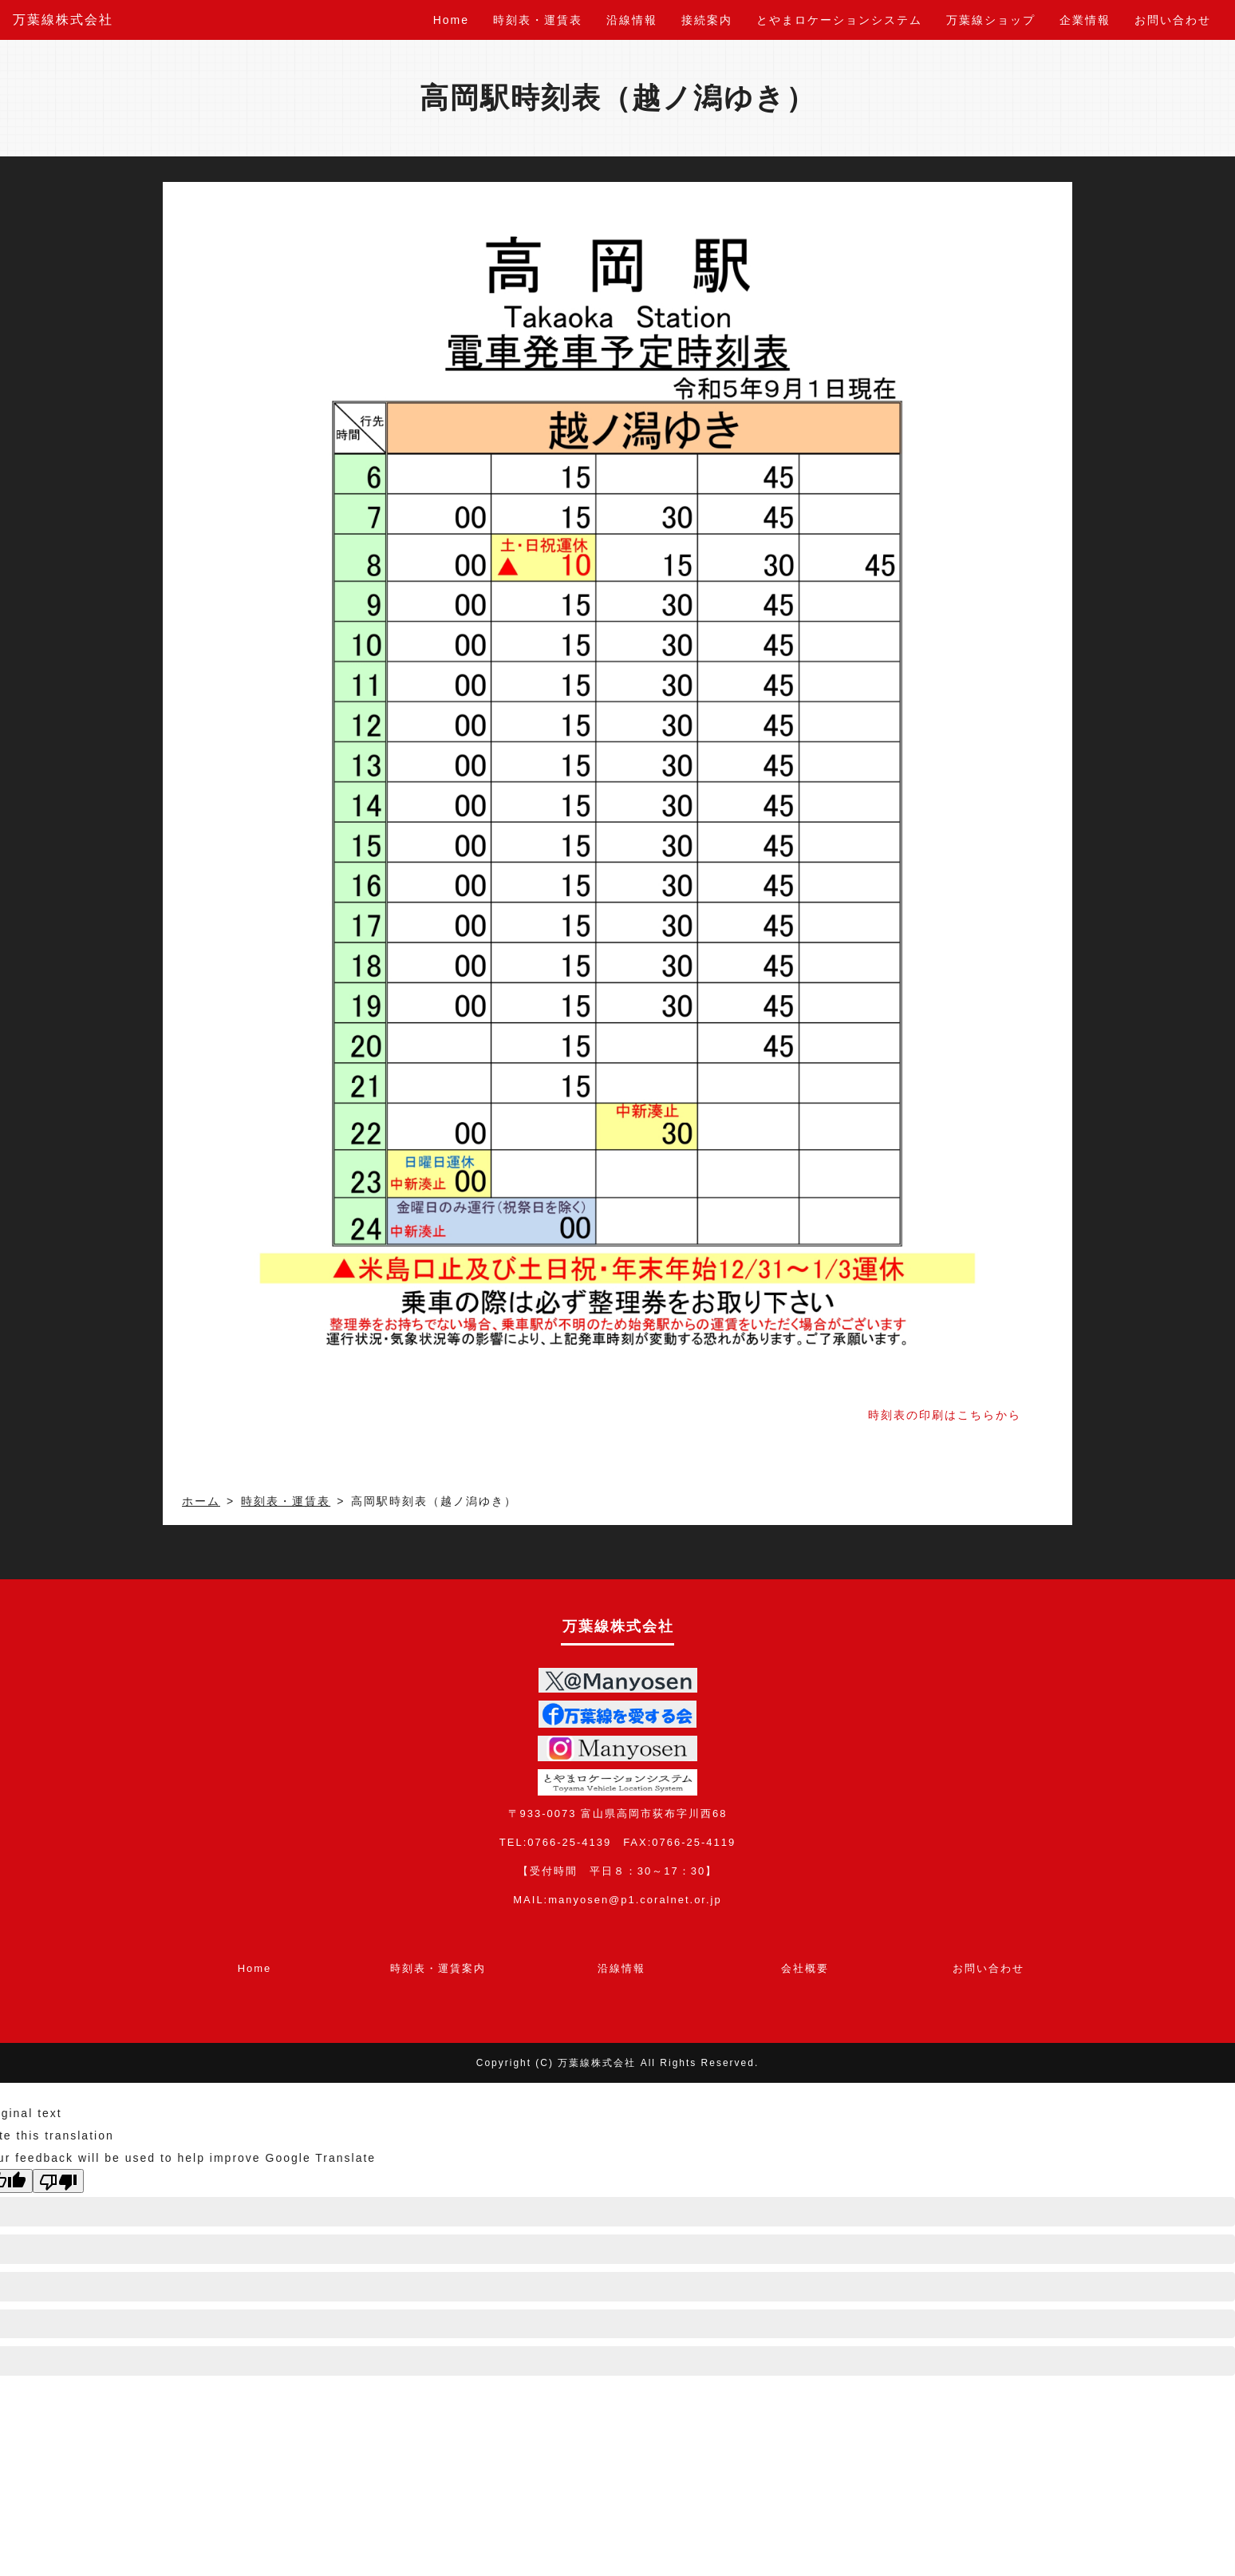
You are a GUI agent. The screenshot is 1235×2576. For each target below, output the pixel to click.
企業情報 (1085, 20)
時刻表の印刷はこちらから (944, 1415)
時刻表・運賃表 (537, 20)
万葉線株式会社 (63, 19)
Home (451, 20)
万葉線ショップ (991, 20)
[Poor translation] (58, 2181)
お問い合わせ (1172, 20)
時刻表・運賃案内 (438, 1968)
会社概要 (805, 1968)
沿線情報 (631, 20)
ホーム (201, 1501)
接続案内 (706, 20)
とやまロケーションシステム (839, 20)
